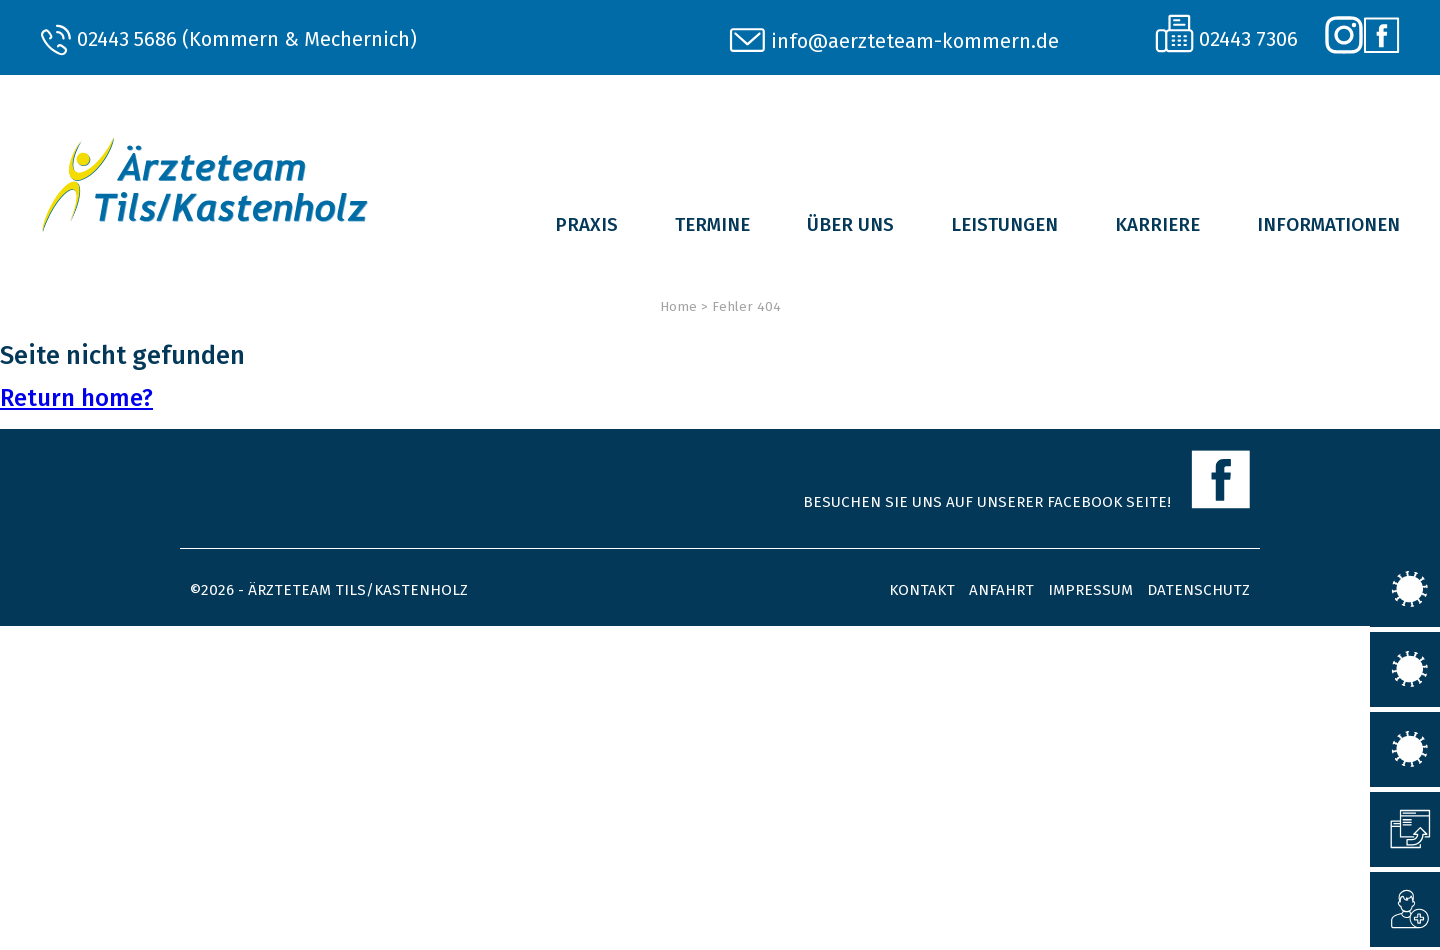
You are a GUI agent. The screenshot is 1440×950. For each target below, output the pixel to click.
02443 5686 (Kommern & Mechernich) (247, 39)
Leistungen (1004, 224)
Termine (712, 224)
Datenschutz (1198, 590)
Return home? (76, 398)
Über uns (850, 224)
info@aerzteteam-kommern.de (915, 41)
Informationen (1328, 224)
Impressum (1090, 590)
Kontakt (922, 590)
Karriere (1157, 224)
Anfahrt (1001, 590)
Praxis (586, 224)
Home (678, 306)
